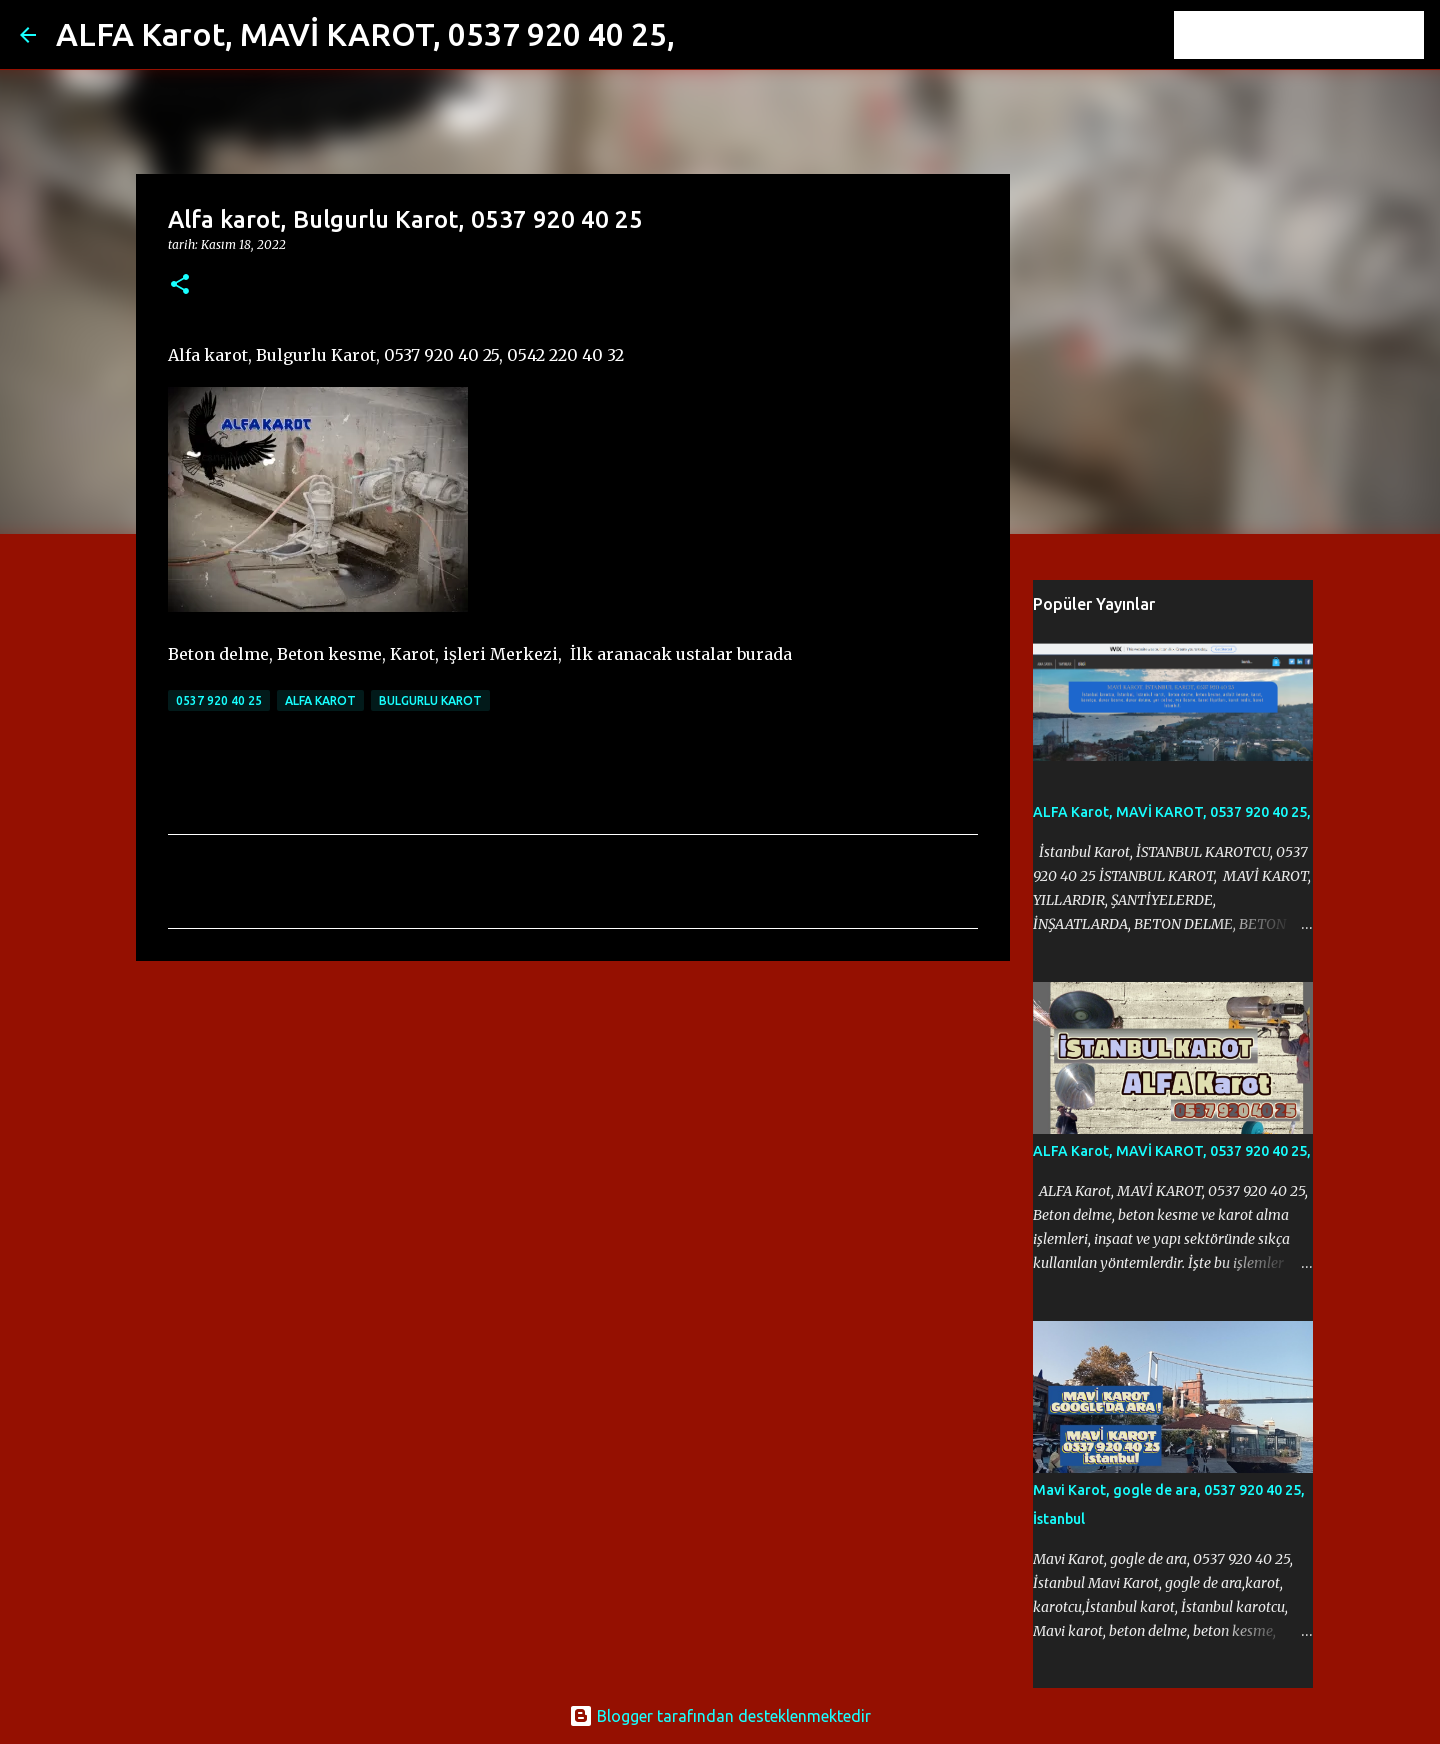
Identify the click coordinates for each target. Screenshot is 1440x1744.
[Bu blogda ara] (1319, 35)
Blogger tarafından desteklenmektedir (720, 1716)
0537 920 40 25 (219, 700)
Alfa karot (320, 700)
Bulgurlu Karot (430, 700)
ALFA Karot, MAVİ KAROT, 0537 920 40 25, (365, 34)
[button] (180, 285)
